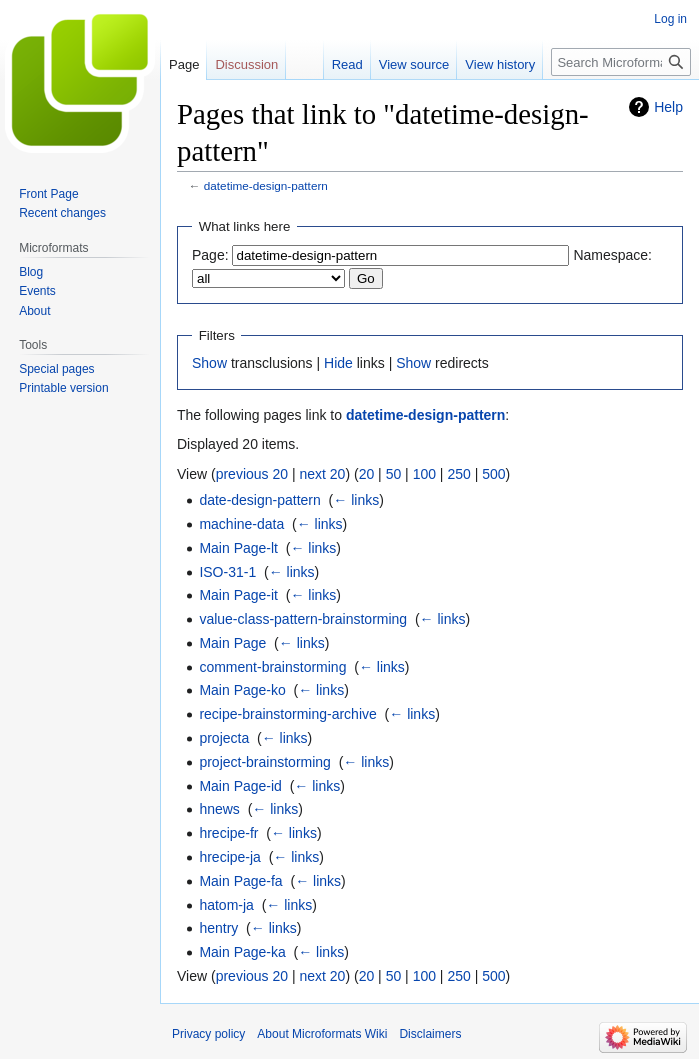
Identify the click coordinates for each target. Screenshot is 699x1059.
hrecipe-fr (228, 833)
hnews (219, 809)
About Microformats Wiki (322, 1034)
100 (424, 474)
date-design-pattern (259, 500)
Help (668, 107)
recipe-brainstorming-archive (287, 714)
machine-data (241, 524)
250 (458, 474)
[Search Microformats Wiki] (621, 62)
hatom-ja (226, 905)
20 (367, 474)
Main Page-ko (242, 690)
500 (493, 474)
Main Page (232, 643)
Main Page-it (238, 595)
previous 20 (252, 474)
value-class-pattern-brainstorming (303, 619)
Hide (338, 363)
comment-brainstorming (272, 667)
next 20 (322, 474)
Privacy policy (208, 1034)
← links (356, 500)
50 (394, 474)
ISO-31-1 (227, 572)
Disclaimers (430, 1034)
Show (209, 363)
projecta (224, 738)
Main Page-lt (238, 548)
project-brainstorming (265, 762)
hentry (218, 928)
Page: (210, 255)
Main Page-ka (242, 952)
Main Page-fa (240, 881)
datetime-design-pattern (266, 185)
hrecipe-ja (229, 857)
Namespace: (612, 255)
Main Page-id (240, 786)
